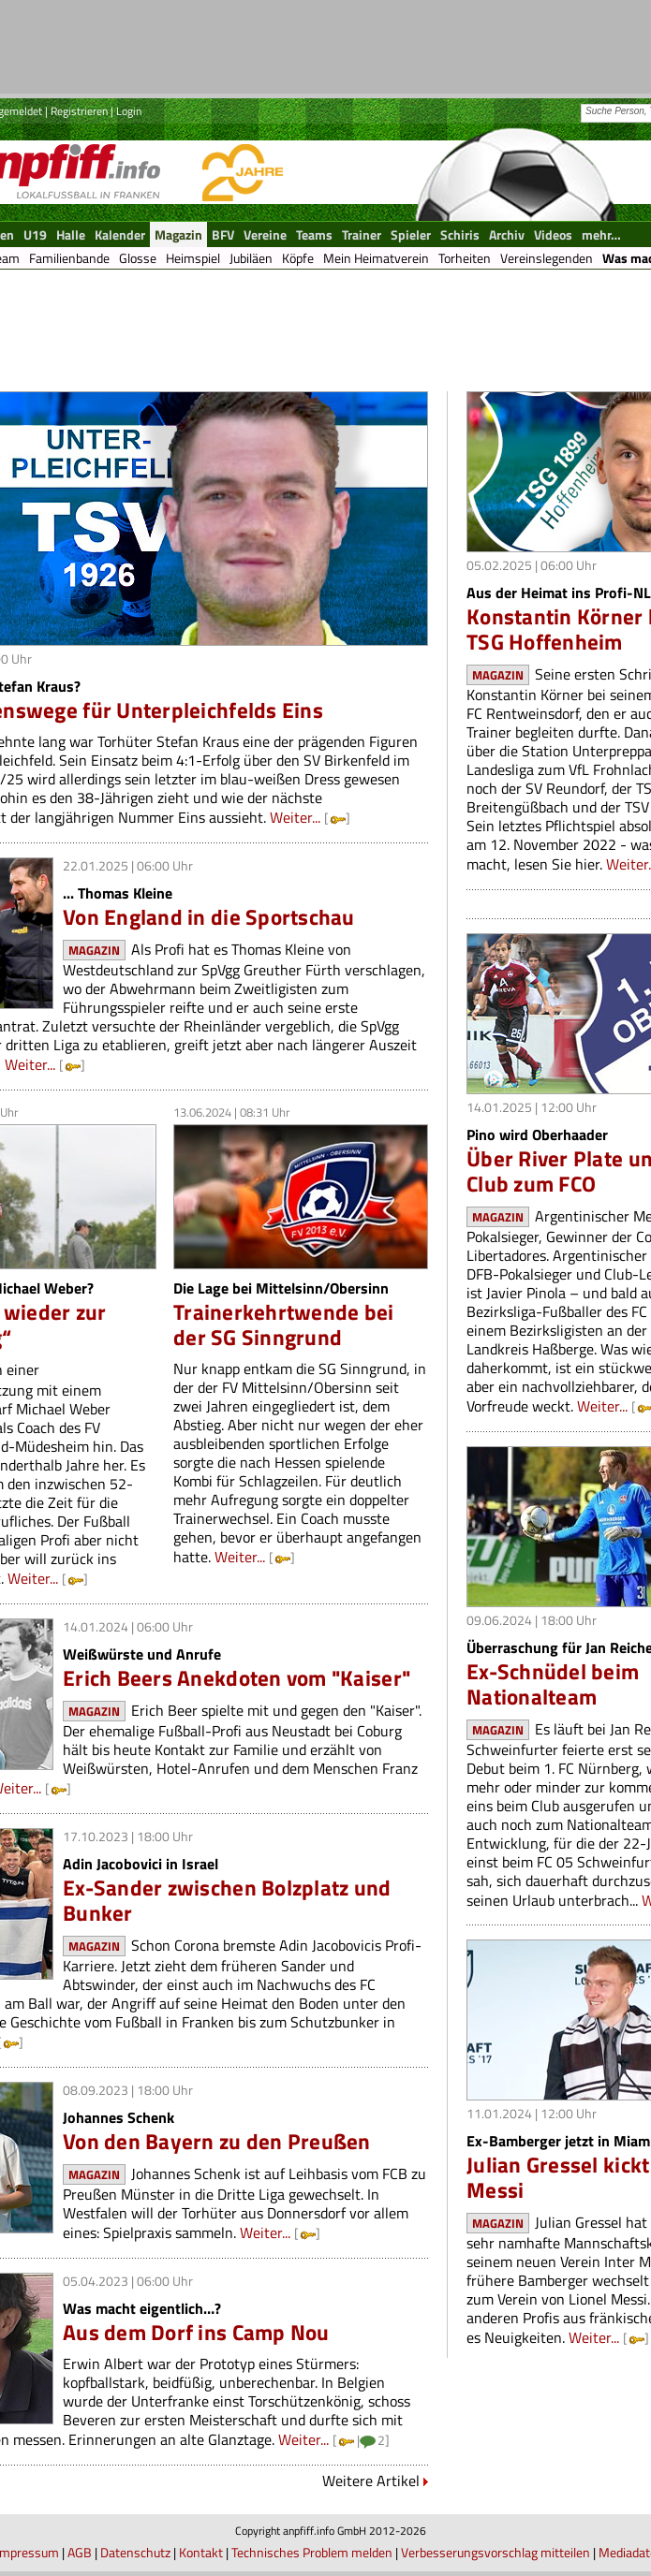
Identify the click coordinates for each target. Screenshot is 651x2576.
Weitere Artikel (371, 2480)
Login (128, 111)
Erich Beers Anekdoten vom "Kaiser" (236, 1677)
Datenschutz (135, 2552)
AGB (79, 2552)
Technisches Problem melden (311, 2552)
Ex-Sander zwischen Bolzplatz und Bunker (227, 1900)
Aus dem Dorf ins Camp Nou (196, 2332)
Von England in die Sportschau (209, 916)
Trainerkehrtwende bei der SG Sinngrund (283, 1324)
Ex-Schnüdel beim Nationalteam (552, 1684)
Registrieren (79, 111)
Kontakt (201, 2552)
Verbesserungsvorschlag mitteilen (495, 2552)
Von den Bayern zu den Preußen (217, 2141)
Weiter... (295, 817)
